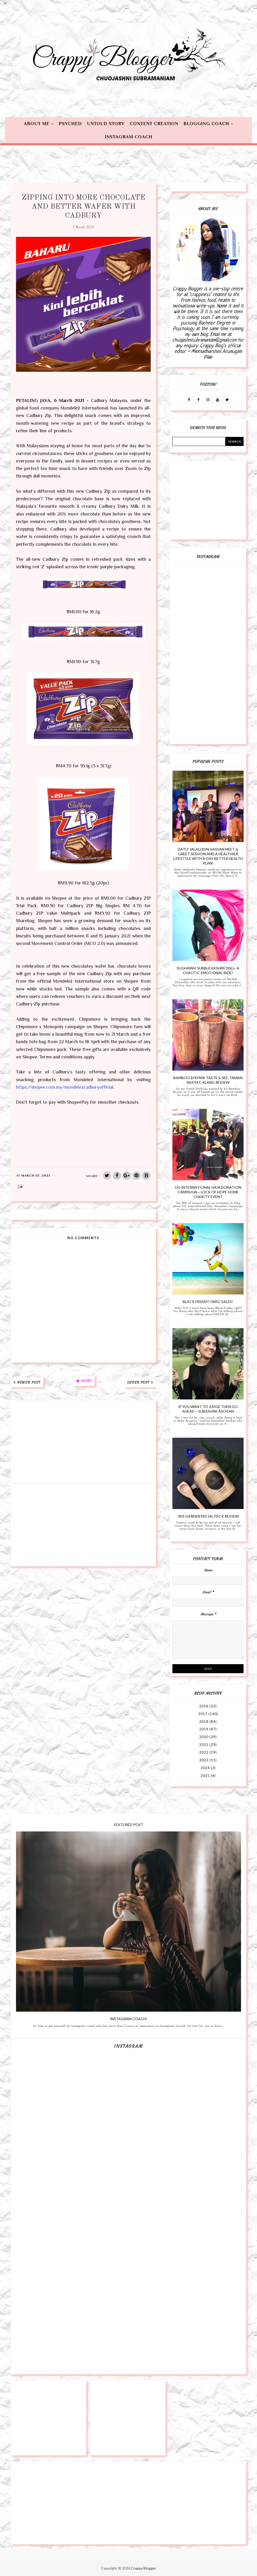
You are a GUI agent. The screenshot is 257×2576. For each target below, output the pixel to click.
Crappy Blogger (143, 2568)
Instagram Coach (128, 136)
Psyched (70, 123)
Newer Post (29, 1382)
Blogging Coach (206, 123)
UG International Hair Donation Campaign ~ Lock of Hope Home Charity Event (208, 1192)
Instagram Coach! (128, 2019)
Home (86, 1380)
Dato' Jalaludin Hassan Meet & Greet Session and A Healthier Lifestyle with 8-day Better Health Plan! (208, 856)
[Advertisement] (83, 1441)
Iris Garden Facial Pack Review (208, 1516)
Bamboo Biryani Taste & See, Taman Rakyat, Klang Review (208, 1080)
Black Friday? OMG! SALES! (208, 1301)
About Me (37, 123)
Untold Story (106, 123)
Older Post (138, 1382)
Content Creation (154, 123)
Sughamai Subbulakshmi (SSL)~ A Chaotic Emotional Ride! (208, 970)
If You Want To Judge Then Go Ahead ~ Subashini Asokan (208, 1408)
